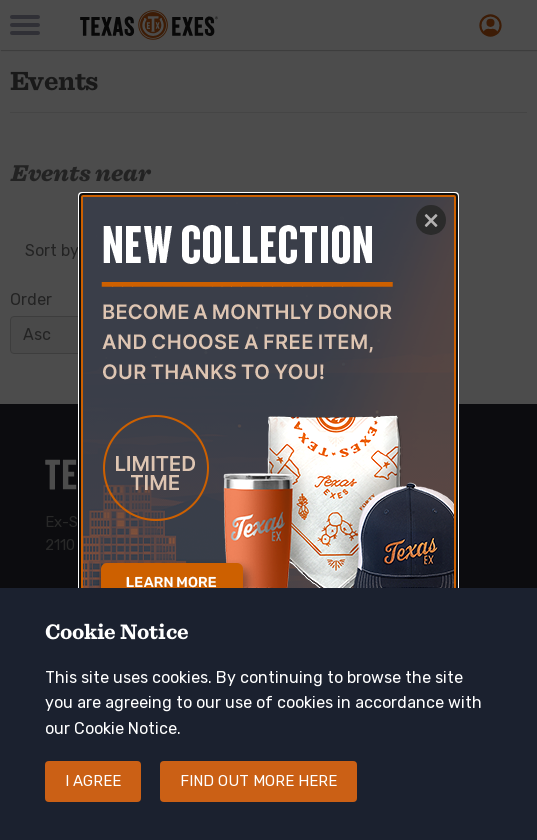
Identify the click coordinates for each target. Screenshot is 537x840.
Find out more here (258, 799)
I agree (93, 799)
